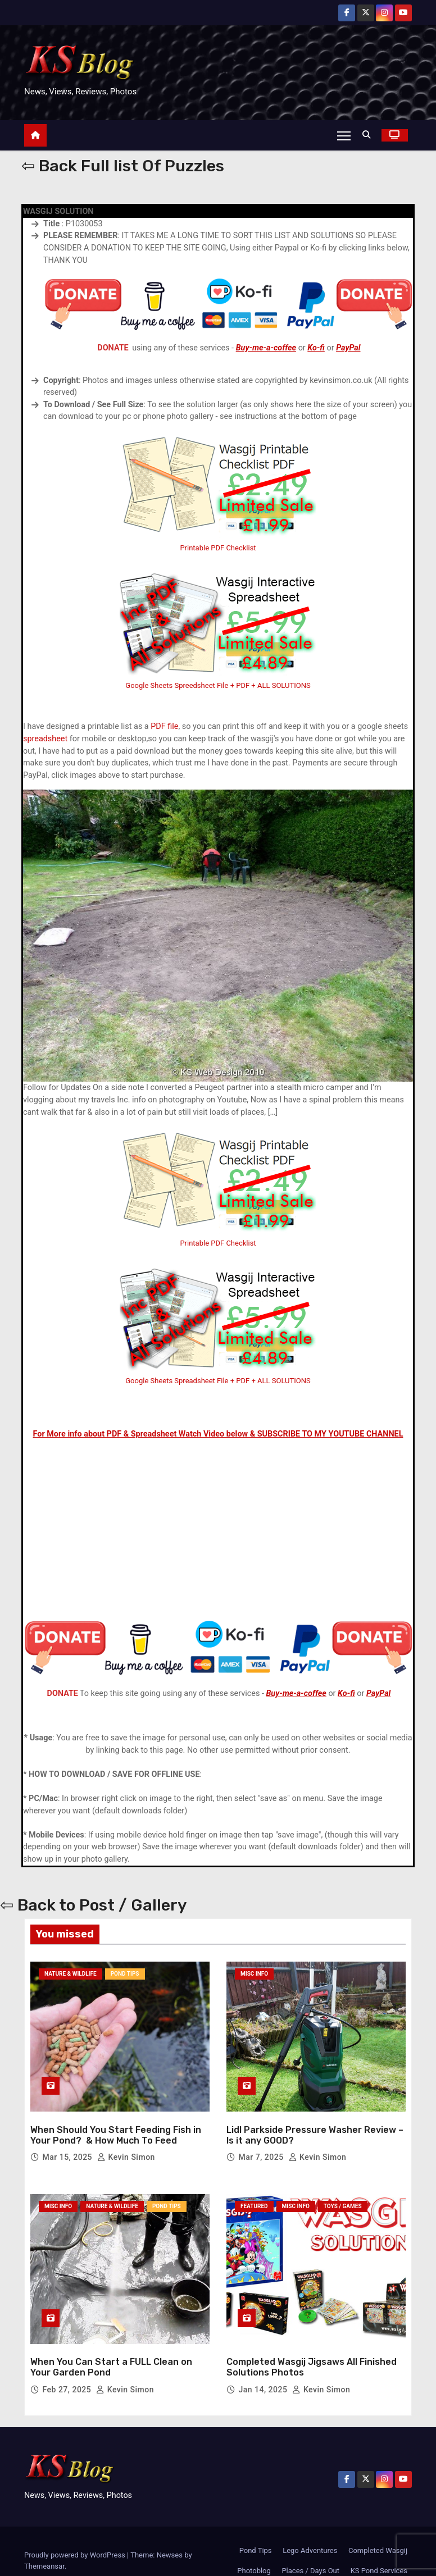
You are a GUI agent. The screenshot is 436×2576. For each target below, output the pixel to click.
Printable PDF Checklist (218, 548)
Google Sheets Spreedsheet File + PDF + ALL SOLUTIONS (217, 685)
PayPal (348, 348)
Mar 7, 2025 (261, 2147)
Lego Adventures (310, 2531)
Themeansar (44, 2547)
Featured (254, 2197)
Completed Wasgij (377, 2531)
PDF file (164, 727)
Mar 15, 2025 (68, 2147)
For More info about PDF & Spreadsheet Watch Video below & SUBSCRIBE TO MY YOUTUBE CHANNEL (218, 1434)
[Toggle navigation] (343, 135)
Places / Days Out (310, 2551)
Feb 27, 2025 (67, 2370)
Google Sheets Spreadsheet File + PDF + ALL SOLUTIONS (218, 1381)
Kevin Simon (126, 2147)
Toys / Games (343, 2197)
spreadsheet (45, 739)
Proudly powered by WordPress (75, 2536)
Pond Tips (125, 1974)
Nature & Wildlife (70, 1974)
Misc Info (254, 1974)
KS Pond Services (379, 2551)
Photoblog (254, 2551)
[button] (369, 135)
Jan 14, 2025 (263, 2370)
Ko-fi (316, 348)
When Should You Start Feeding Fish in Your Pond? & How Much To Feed (115, 2125)
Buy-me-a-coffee (266, 348)
